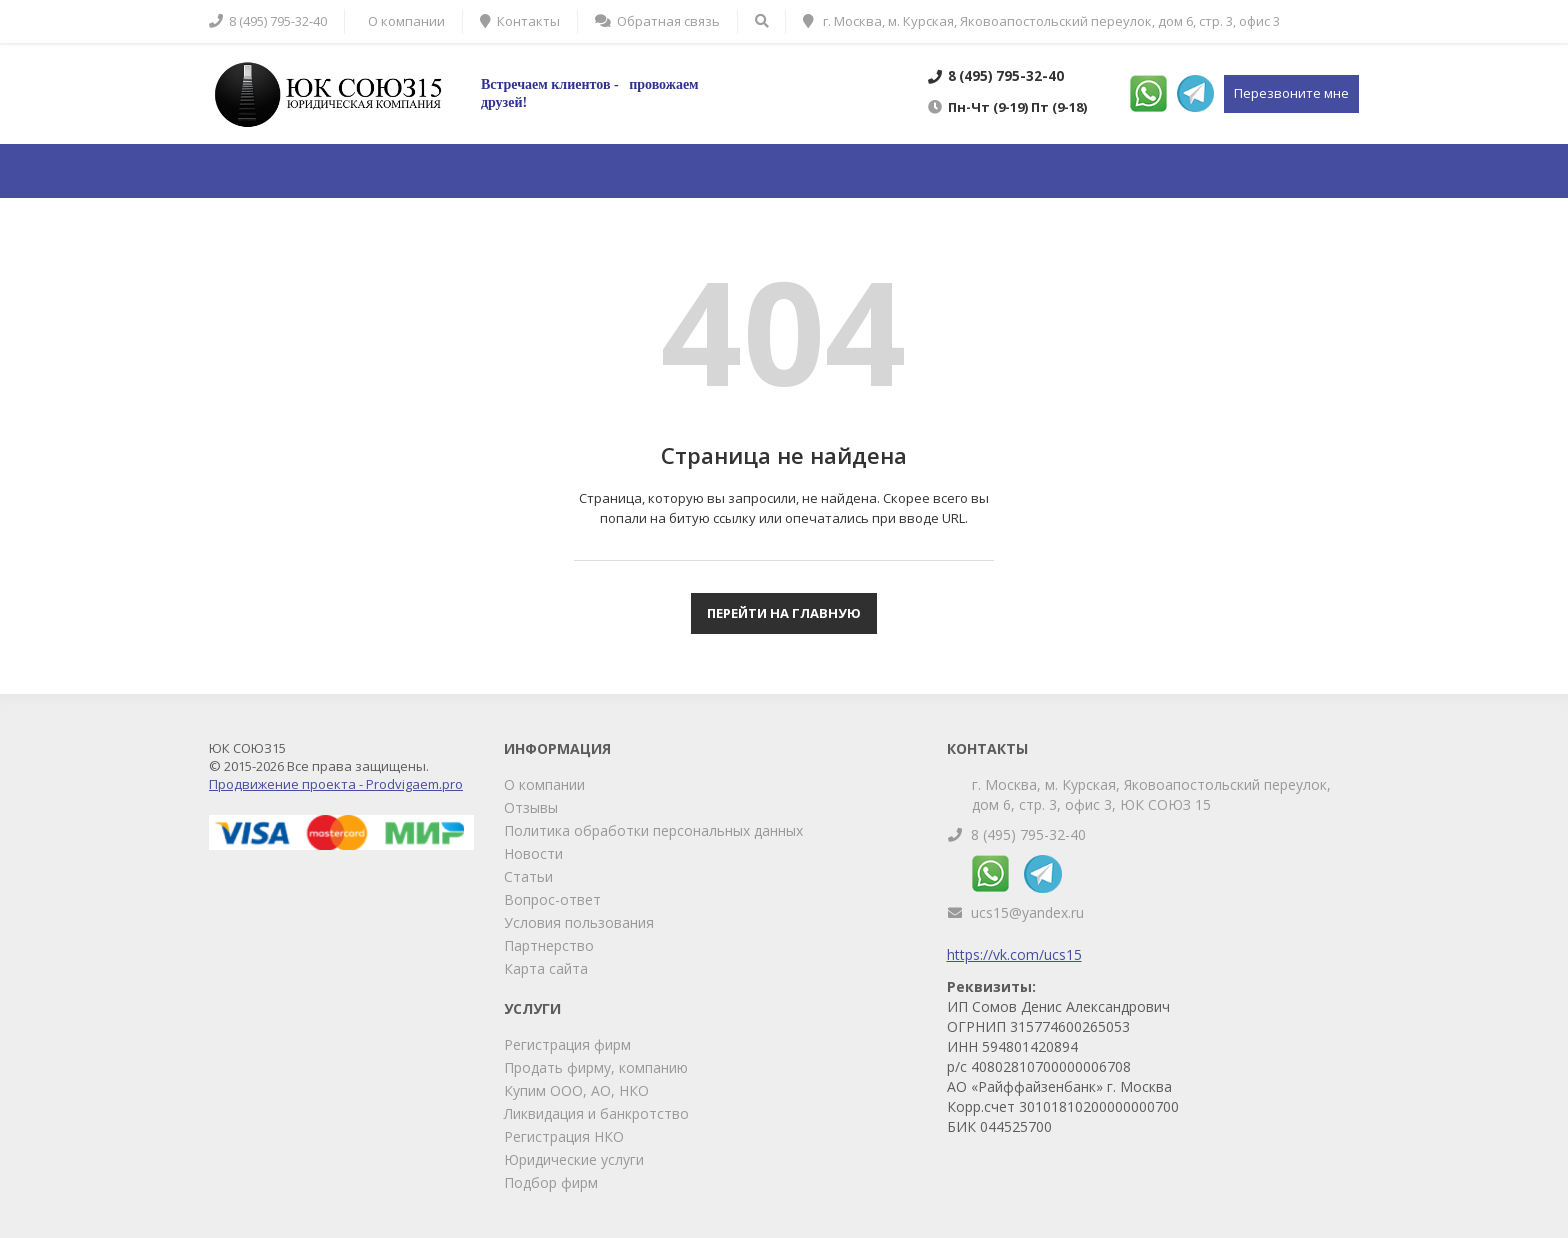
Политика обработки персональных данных (653, 830)
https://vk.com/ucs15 (1014, 954)
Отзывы (531, 807)
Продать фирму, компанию (596, 1067)
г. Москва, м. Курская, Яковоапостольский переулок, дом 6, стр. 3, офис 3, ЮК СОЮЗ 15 (1151, 794)
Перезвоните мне (1291, 93)
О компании (544, 784)
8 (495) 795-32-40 (1028, 834)
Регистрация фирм (567, 1044)
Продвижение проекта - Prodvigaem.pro (336, 784)
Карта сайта (546, 968)
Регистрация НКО (564, 1136)
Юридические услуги (574, 1159)
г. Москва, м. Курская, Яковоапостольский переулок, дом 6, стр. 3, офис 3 (1041, 21)
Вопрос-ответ (552, 899)
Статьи (528, 876)
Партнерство (549, 945)
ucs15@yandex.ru (1027, 912)
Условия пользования (579, 922)
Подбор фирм (551, 1182)
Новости (533, 853)
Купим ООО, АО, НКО (576, 1090)
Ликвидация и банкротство (596, 1113)
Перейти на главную (784, 613)
